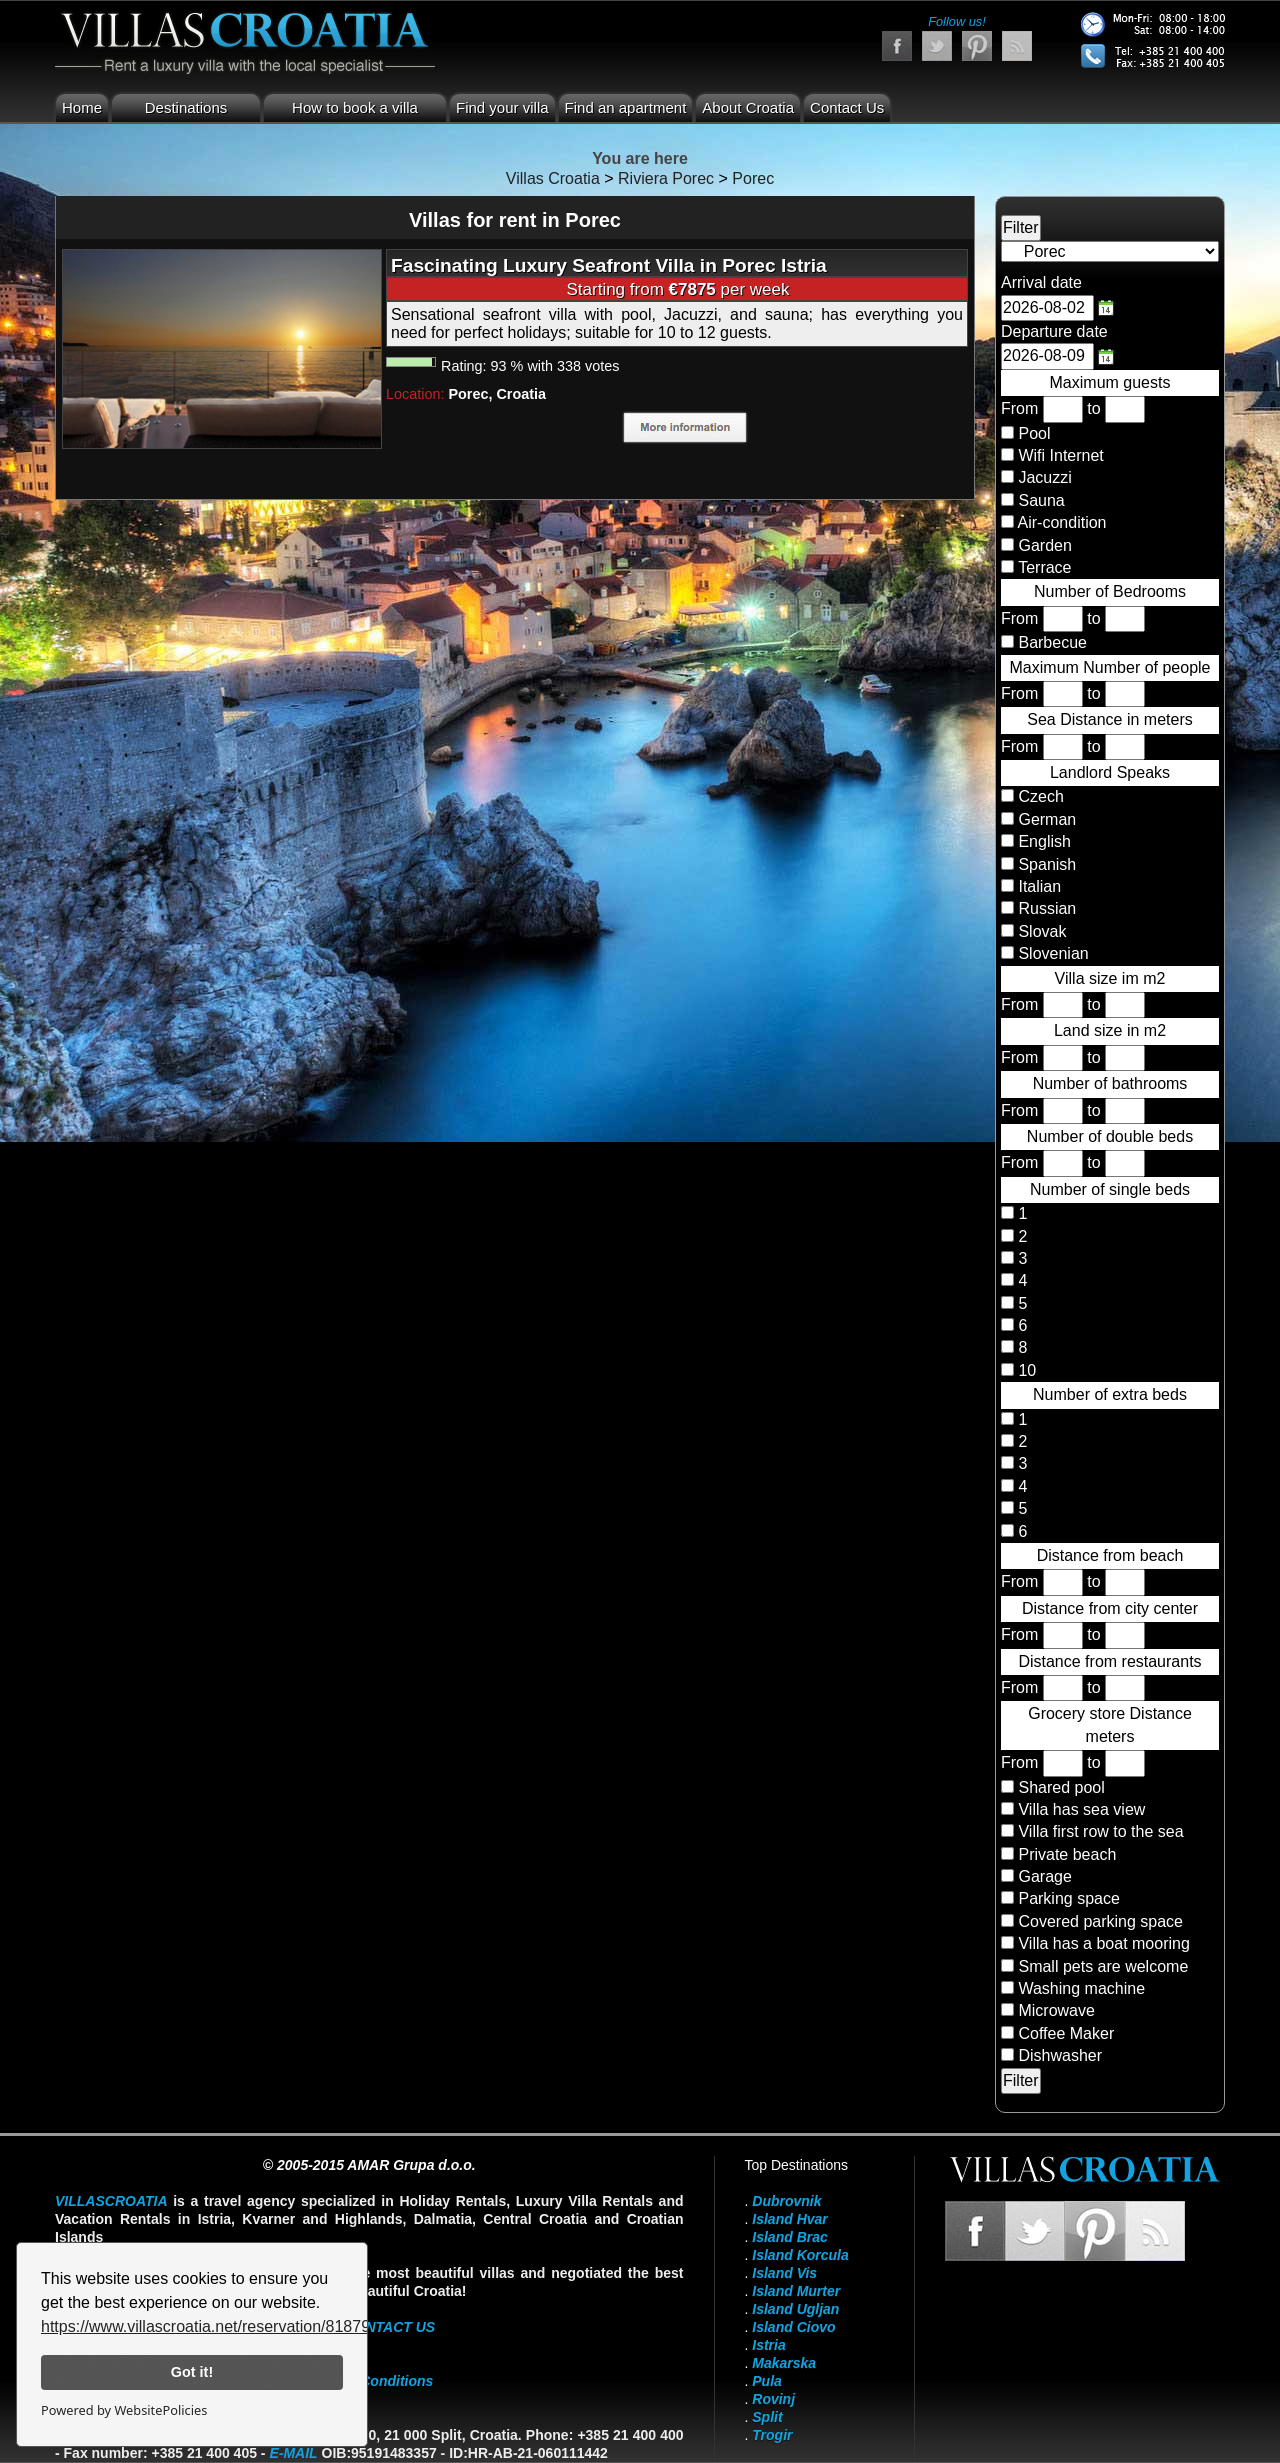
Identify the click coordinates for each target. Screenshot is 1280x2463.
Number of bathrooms (1110, 1083)
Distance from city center (1110, 1608)
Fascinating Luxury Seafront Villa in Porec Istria (609, 265)
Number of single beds (1110, 1189)
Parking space (1068, 1898)
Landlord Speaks (1110, 772)
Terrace (1044, 567)
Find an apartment (626, 107)
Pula (767, 2381)
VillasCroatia (111, 2201)
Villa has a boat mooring (1103, 1943)
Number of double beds (1110, 1136)
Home (82, 107)
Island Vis (784, 2273)
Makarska (784, 2363)
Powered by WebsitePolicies (124, 2410)
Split (767, 2417)
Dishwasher (1060, 2055)
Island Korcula (800, 2255)
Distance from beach (1110, 1555)
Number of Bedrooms (1110, 591)
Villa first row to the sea (1100, 1831)
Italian (1037, 886)
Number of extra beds (1110, 1394)
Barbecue (1052, 642)
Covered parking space (1100, 1921)
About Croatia (748, 107)
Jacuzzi (1044, 477)
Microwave (1056, 2010)
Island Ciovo (793, 2327)
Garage (1044, 1876)
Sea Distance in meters (1109, 719)
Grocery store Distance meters (1110, 1724)
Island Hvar (789, 2219)
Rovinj (773, 2399)
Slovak (1040, 931)
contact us (389, 2327)
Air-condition (1062, 522)
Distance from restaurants (1109, 1661)
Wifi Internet (1060, 455)
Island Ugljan (795, 2309)
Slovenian (1051, 953)
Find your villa (502, 107)
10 (1025, 1370)
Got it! (192, 2372)
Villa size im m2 (1110, 978)
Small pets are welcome (1103, 1966)
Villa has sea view (1081, 1809)
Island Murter (796, 2291)
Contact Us (847, 107)
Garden (1044, 545)
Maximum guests (1110, 382)
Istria (768, 2345)
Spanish (1045, 864)
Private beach (1067, 1854)
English (1042, 841)
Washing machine (1081, 1988)
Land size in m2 (1110, 1030)
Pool (1034, 433)
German (1045, 819)
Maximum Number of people (1110, 667)
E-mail (293, 2453)
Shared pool (1061, 1787)
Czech (1039, 796)
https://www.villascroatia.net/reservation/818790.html (227, 2326)
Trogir (772, 2435)
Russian (1045, 908)
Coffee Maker (1066, 2033)
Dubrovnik (786, 2201)
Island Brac (789, 2237)
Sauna (1041, 500)
